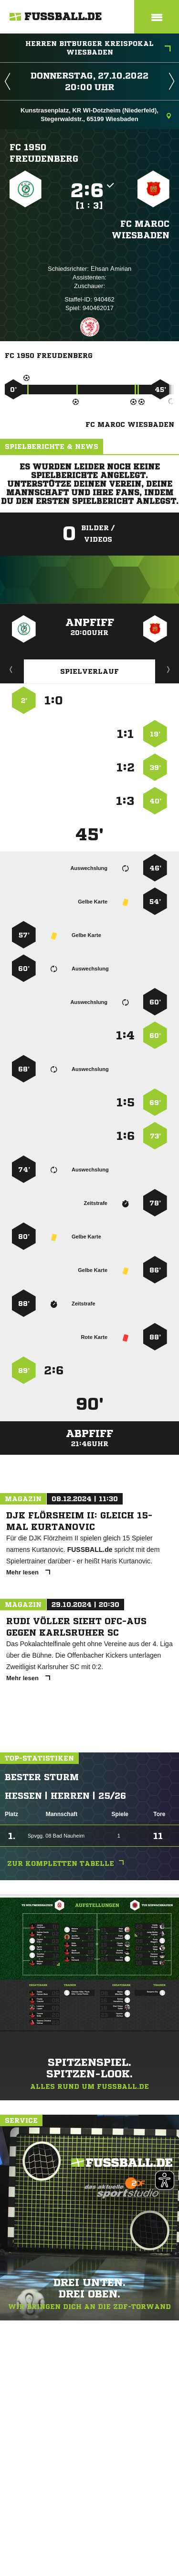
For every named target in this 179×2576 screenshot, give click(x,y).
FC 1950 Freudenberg (44, 153)
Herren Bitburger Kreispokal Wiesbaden (98, 48)
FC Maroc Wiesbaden (140, 229)
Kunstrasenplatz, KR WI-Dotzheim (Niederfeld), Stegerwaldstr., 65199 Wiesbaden (96, 115)
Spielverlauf (89, 671)
